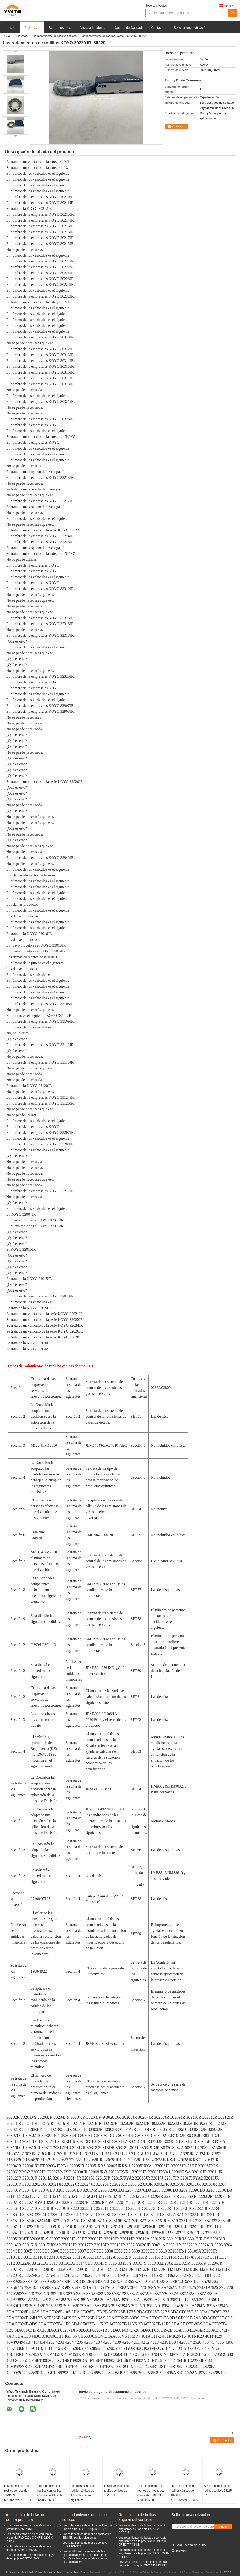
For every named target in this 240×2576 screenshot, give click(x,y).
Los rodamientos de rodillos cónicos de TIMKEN (116, 2490)
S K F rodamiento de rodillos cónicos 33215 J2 (218, 2490)
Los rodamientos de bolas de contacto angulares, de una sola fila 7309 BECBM (142, 2529)
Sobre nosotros (60, 27)
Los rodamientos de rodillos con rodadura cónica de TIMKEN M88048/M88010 (150, 2493)
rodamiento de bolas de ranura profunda (25, 2517)
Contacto (157, 27)
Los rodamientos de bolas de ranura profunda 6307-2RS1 (28, 2527)
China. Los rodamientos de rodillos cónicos (62, 2572)
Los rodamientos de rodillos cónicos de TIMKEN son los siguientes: (83, 2493)
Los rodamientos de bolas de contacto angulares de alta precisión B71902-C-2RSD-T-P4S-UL (143, 2541)
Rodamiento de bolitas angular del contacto (137, 2517)
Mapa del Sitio (195, 2545)
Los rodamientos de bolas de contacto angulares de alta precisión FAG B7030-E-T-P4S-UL (144, 2553)
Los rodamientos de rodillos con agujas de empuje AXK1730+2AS (30, 2556)
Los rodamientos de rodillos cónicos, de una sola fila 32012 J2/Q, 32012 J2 (87, 2527)
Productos (32, 27)
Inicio (11, 27)
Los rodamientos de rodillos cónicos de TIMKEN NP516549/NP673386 (184, 2493)
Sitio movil (179, 2551)
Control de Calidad (128, 27)
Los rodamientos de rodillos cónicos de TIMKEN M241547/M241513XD (18, 2493)
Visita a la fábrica (92, 27)
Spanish (230, 5)
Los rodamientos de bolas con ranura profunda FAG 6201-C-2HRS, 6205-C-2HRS (30, 2537)
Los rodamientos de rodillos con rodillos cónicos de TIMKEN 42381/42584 (50, 2493)
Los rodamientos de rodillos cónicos (54, 36)
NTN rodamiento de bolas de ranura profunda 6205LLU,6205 (28, 2548)
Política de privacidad (19, 2572)
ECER (228, 2572)
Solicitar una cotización (190, 27)
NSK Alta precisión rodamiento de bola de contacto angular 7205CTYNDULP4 (143, 2563)
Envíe (223, 2527)
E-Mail (178, 2545)
